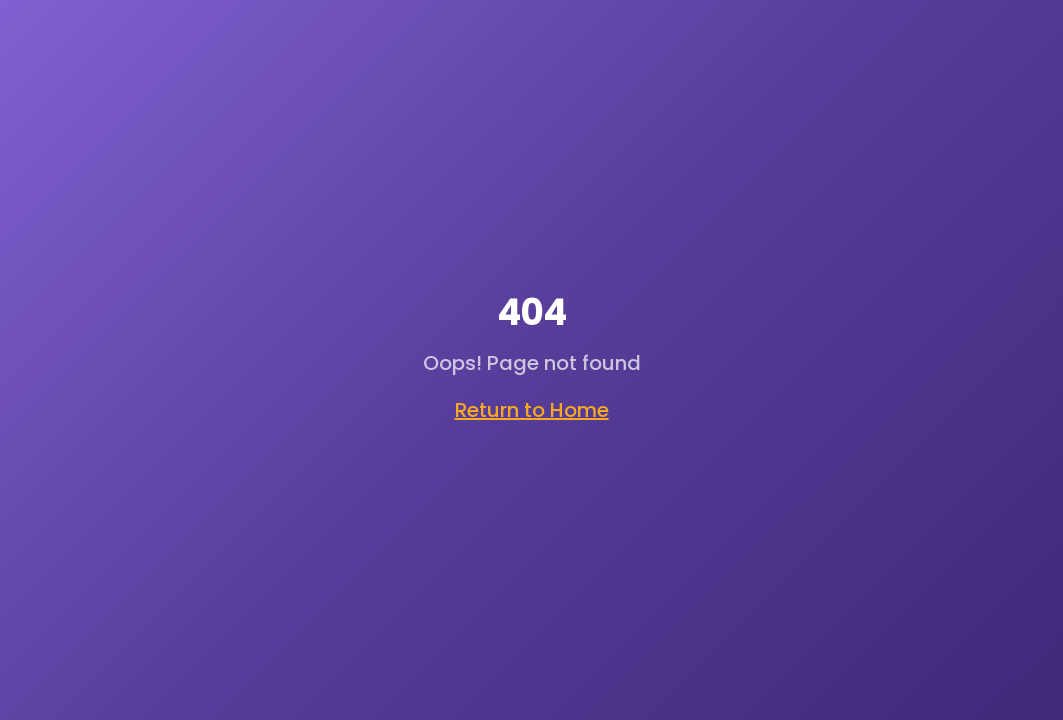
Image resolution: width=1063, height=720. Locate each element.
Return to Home (532, 410)
